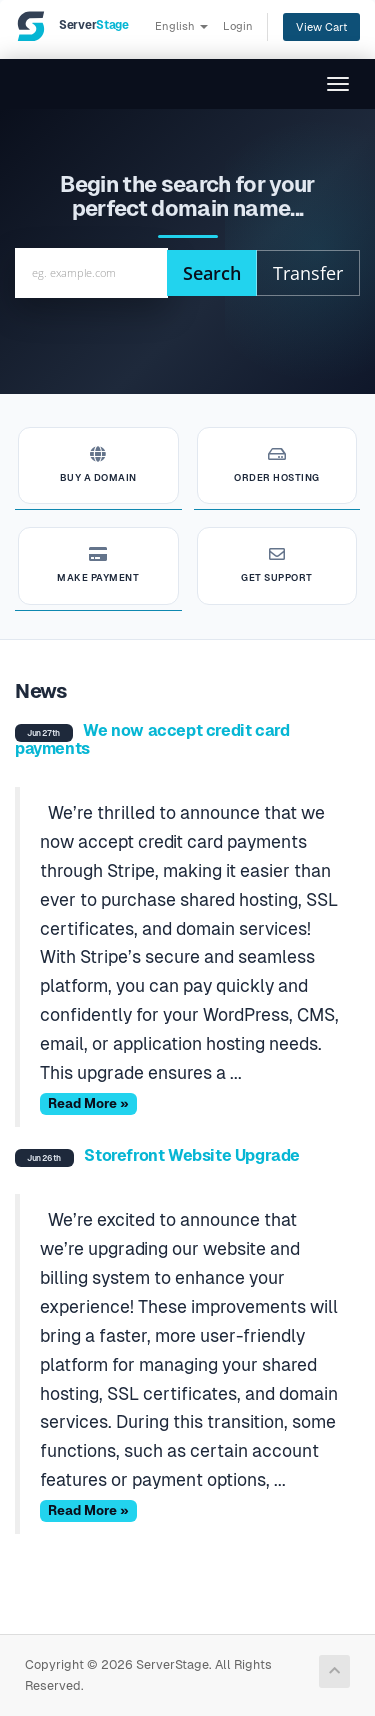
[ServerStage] (72, 26)
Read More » (88, 1103)
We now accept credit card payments (152, 739)
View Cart (321, 27)
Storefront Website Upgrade (192, 1155)
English (181, 26)
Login (238, 26)
